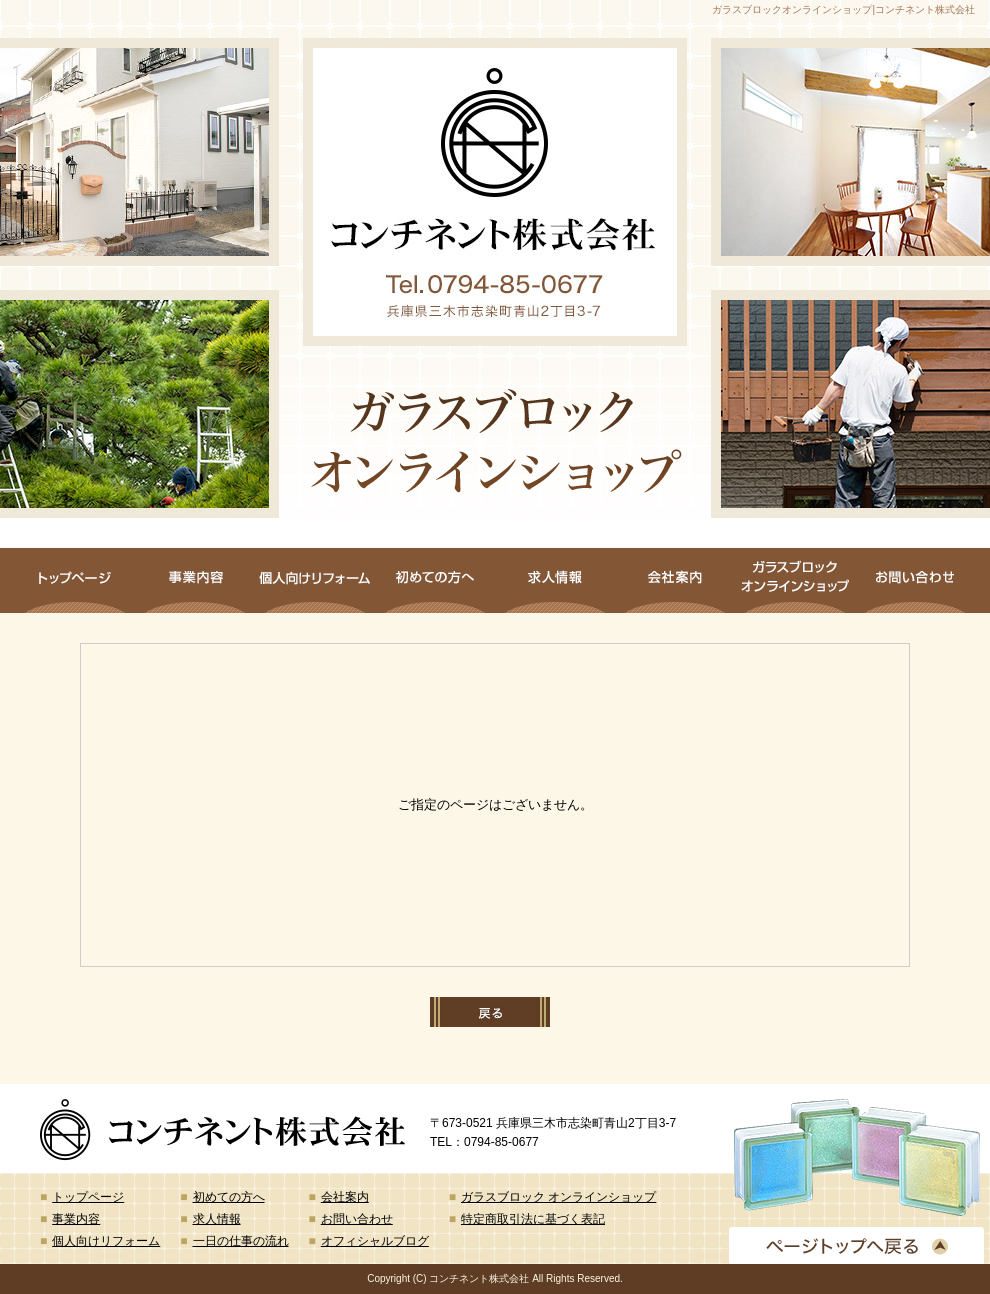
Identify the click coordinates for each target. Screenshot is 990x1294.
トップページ (75, 580)
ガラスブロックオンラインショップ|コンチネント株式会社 (843, 9)
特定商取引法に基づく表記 (533, 1219)
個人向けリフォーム (315, 580)
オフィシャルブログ (375, 1241)
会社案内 (675, 580)
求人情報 (555, 580)
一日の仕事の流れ (241, 1241)
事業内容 (195, 580)
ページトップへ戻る (856, 1245)
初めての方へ (435, 580)
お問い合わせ (915, 580)
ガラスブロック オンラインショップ (795, 580)
